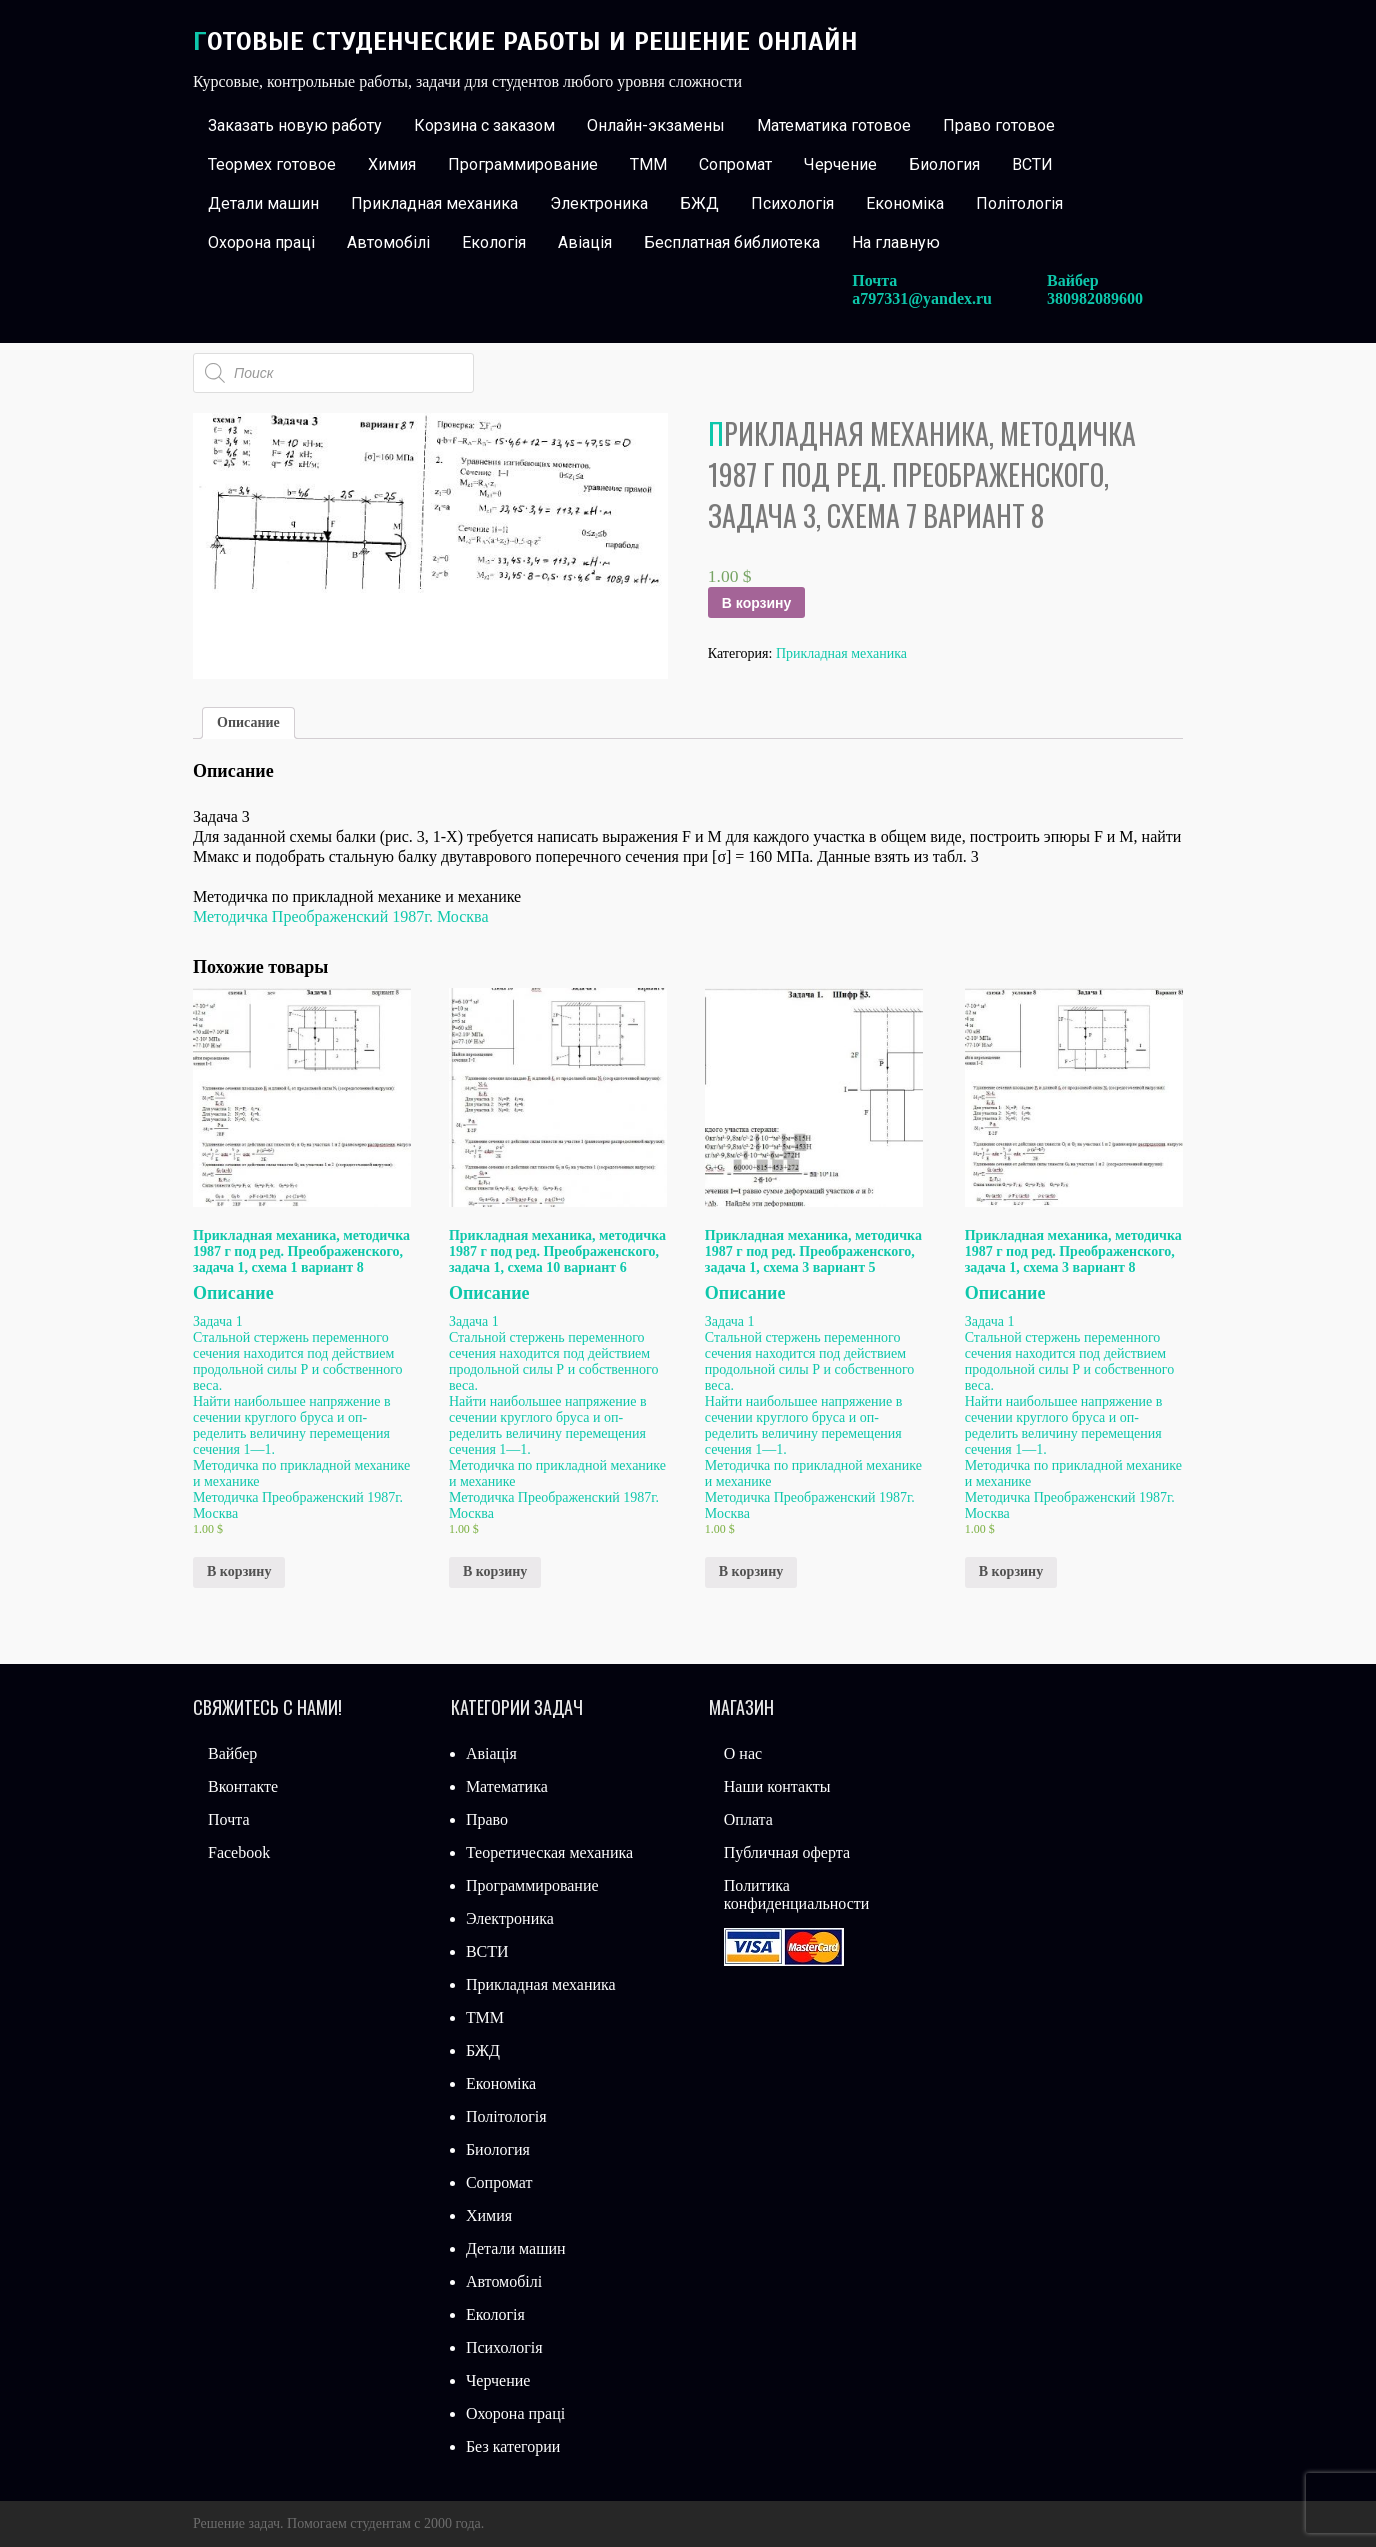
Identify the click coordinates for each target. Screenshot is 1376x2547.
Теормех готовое (272, 164)
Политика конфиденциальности (797, 1894)
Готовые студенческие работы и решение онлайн (525, 41)
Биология (944, 164)
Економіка (905, 203)
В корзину (757, 603)
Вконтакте (243, 1786)
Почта (228, 1819)
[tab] (248, 723)
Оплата (748, 1819)
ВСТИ (1032, 164)
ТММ (648, 164)
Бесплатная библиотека (732, 242)
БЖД (699, 203)
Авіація (585, 242)
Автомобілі (388, 242)
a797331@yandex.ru (922, 298)
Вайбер (232, 1753)
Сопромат (735, 164)
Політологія (1019, 203)
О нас (743, 1753)
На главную (896, 242)
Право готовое (999, 125)
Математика (507, 1786)
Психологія (792, 203)
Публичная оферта (787, 1852)
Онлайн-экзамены (656, 125)
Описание (248, 722)
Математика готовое (834, 125)
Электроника (599, 203)
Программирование (523, 164)
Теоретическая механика (549, 1852)
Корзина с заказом (484, 125)
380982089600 (1095, 298)
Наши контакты (777, 1786)
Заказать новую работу (295, 125)
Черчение (840, 164)
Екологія (494, 242)
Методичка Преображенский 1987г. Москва (341, 916)
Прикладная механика (434, 203)
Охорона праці (261, 242)
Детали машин (263, 203)
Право (487, 1819)
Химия (392, 164)
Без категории (513, 2446)
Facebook (239, 1852)
